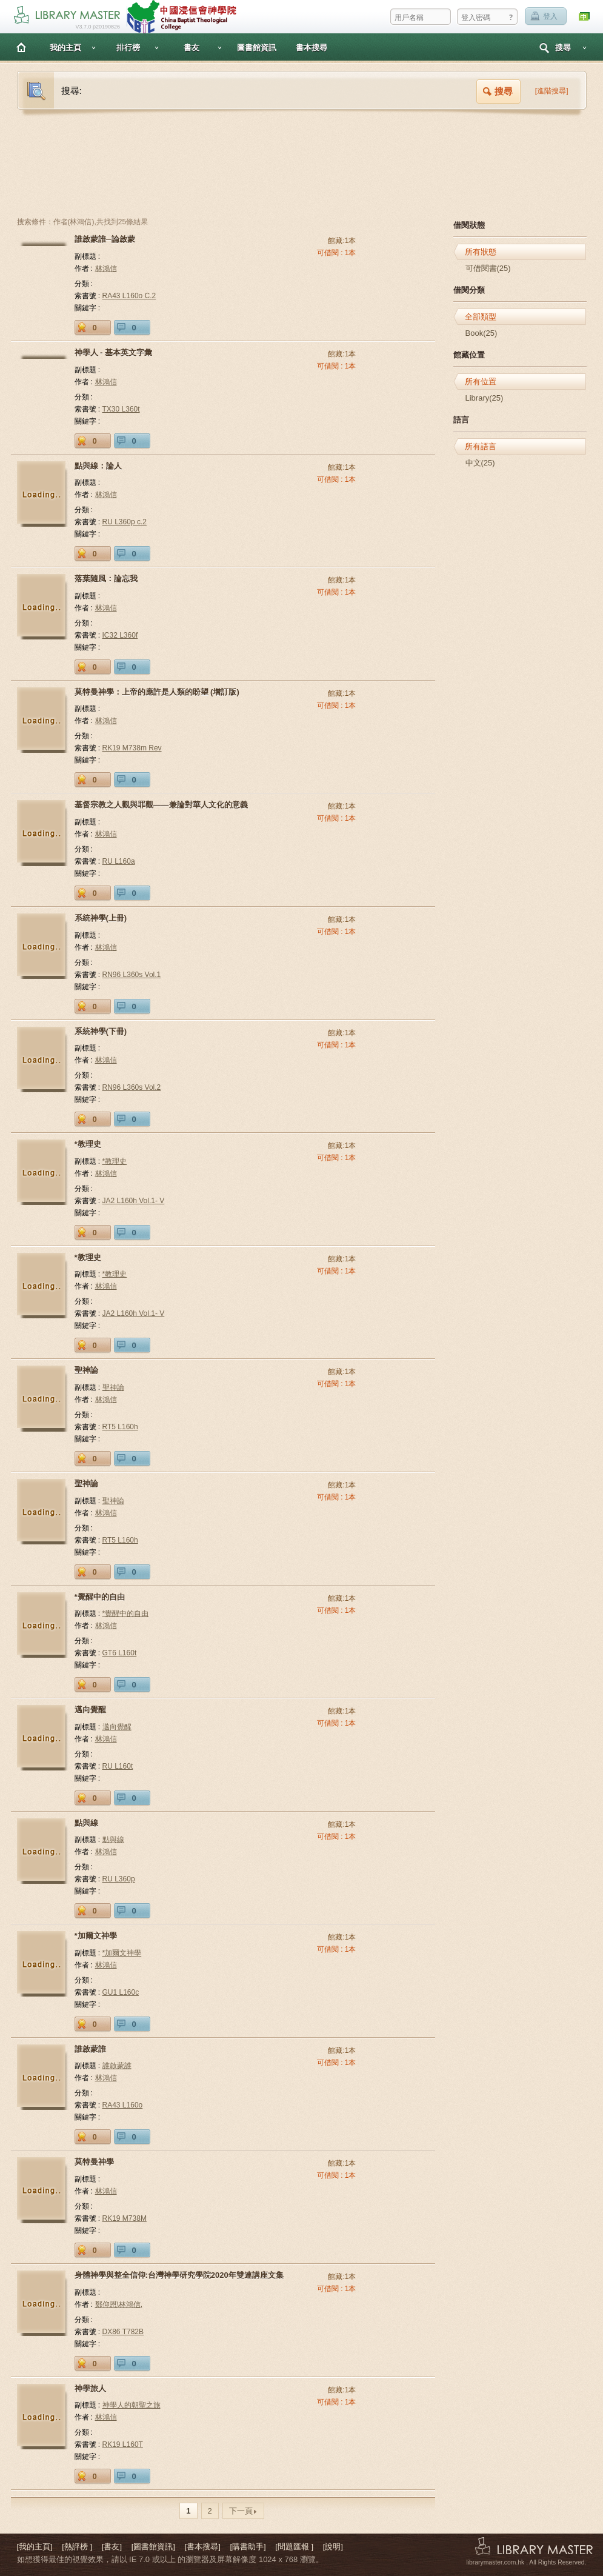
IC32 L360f (120, 635)
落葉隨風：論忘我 (106, 578)
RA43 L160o (122, 2105)
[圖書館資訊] (153, 2546)
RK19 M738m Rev (132, 748)
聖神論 (86, 1370)
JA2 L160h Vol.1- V (133, 1200)
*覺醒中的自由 (100, 1596)
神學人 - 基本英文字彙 (114, 352)
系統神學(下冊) (101, 1031)
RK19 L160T (122, 2444)
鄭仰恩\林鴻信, (119, 2304)
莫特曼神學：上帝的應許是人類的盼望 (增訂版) (157, 691)
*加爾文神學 (96, 1935)
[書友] (112, 2546)
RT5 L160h (120, 1427)
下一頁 (243, 2511)
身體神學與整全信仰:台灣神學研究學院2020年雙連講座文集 (179, 2275)
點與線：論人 (98, 465)
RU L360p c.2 (124, 522)
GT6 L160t (119, 1653)
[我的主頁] (35, 2546)
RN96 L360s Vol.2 (131, 1087)
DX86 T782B (123, 2331)
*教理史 (88, 1144)
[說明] (333, 2546)
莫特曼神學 (94, 2161)
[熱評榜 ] (77, 2546)
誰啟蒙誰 (90, 2049)
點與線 (86, 1822)
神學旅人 (90, 2388)
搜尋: (71, 90)
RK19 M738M (124, 2218)
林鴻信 (106, 268)
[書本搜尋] (203, 2546)
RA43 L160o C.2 (129, 296)
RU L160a (118, 861)
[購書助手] (247, 2546)
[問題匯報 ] (294, 2546)
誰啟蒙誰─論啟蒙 (105, 239)
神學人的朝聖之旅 (131, 2405)
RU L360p (118, 1879)
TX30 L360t (121, 409)
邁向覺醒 (90, 1709)
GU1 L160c (120, 1992)
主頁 (21, 47)
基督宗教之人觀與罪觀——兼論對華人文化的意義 (161, 804)
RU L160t (117, 1766)
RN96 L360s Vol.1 (131, 974)
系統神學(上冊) (101, 918)
